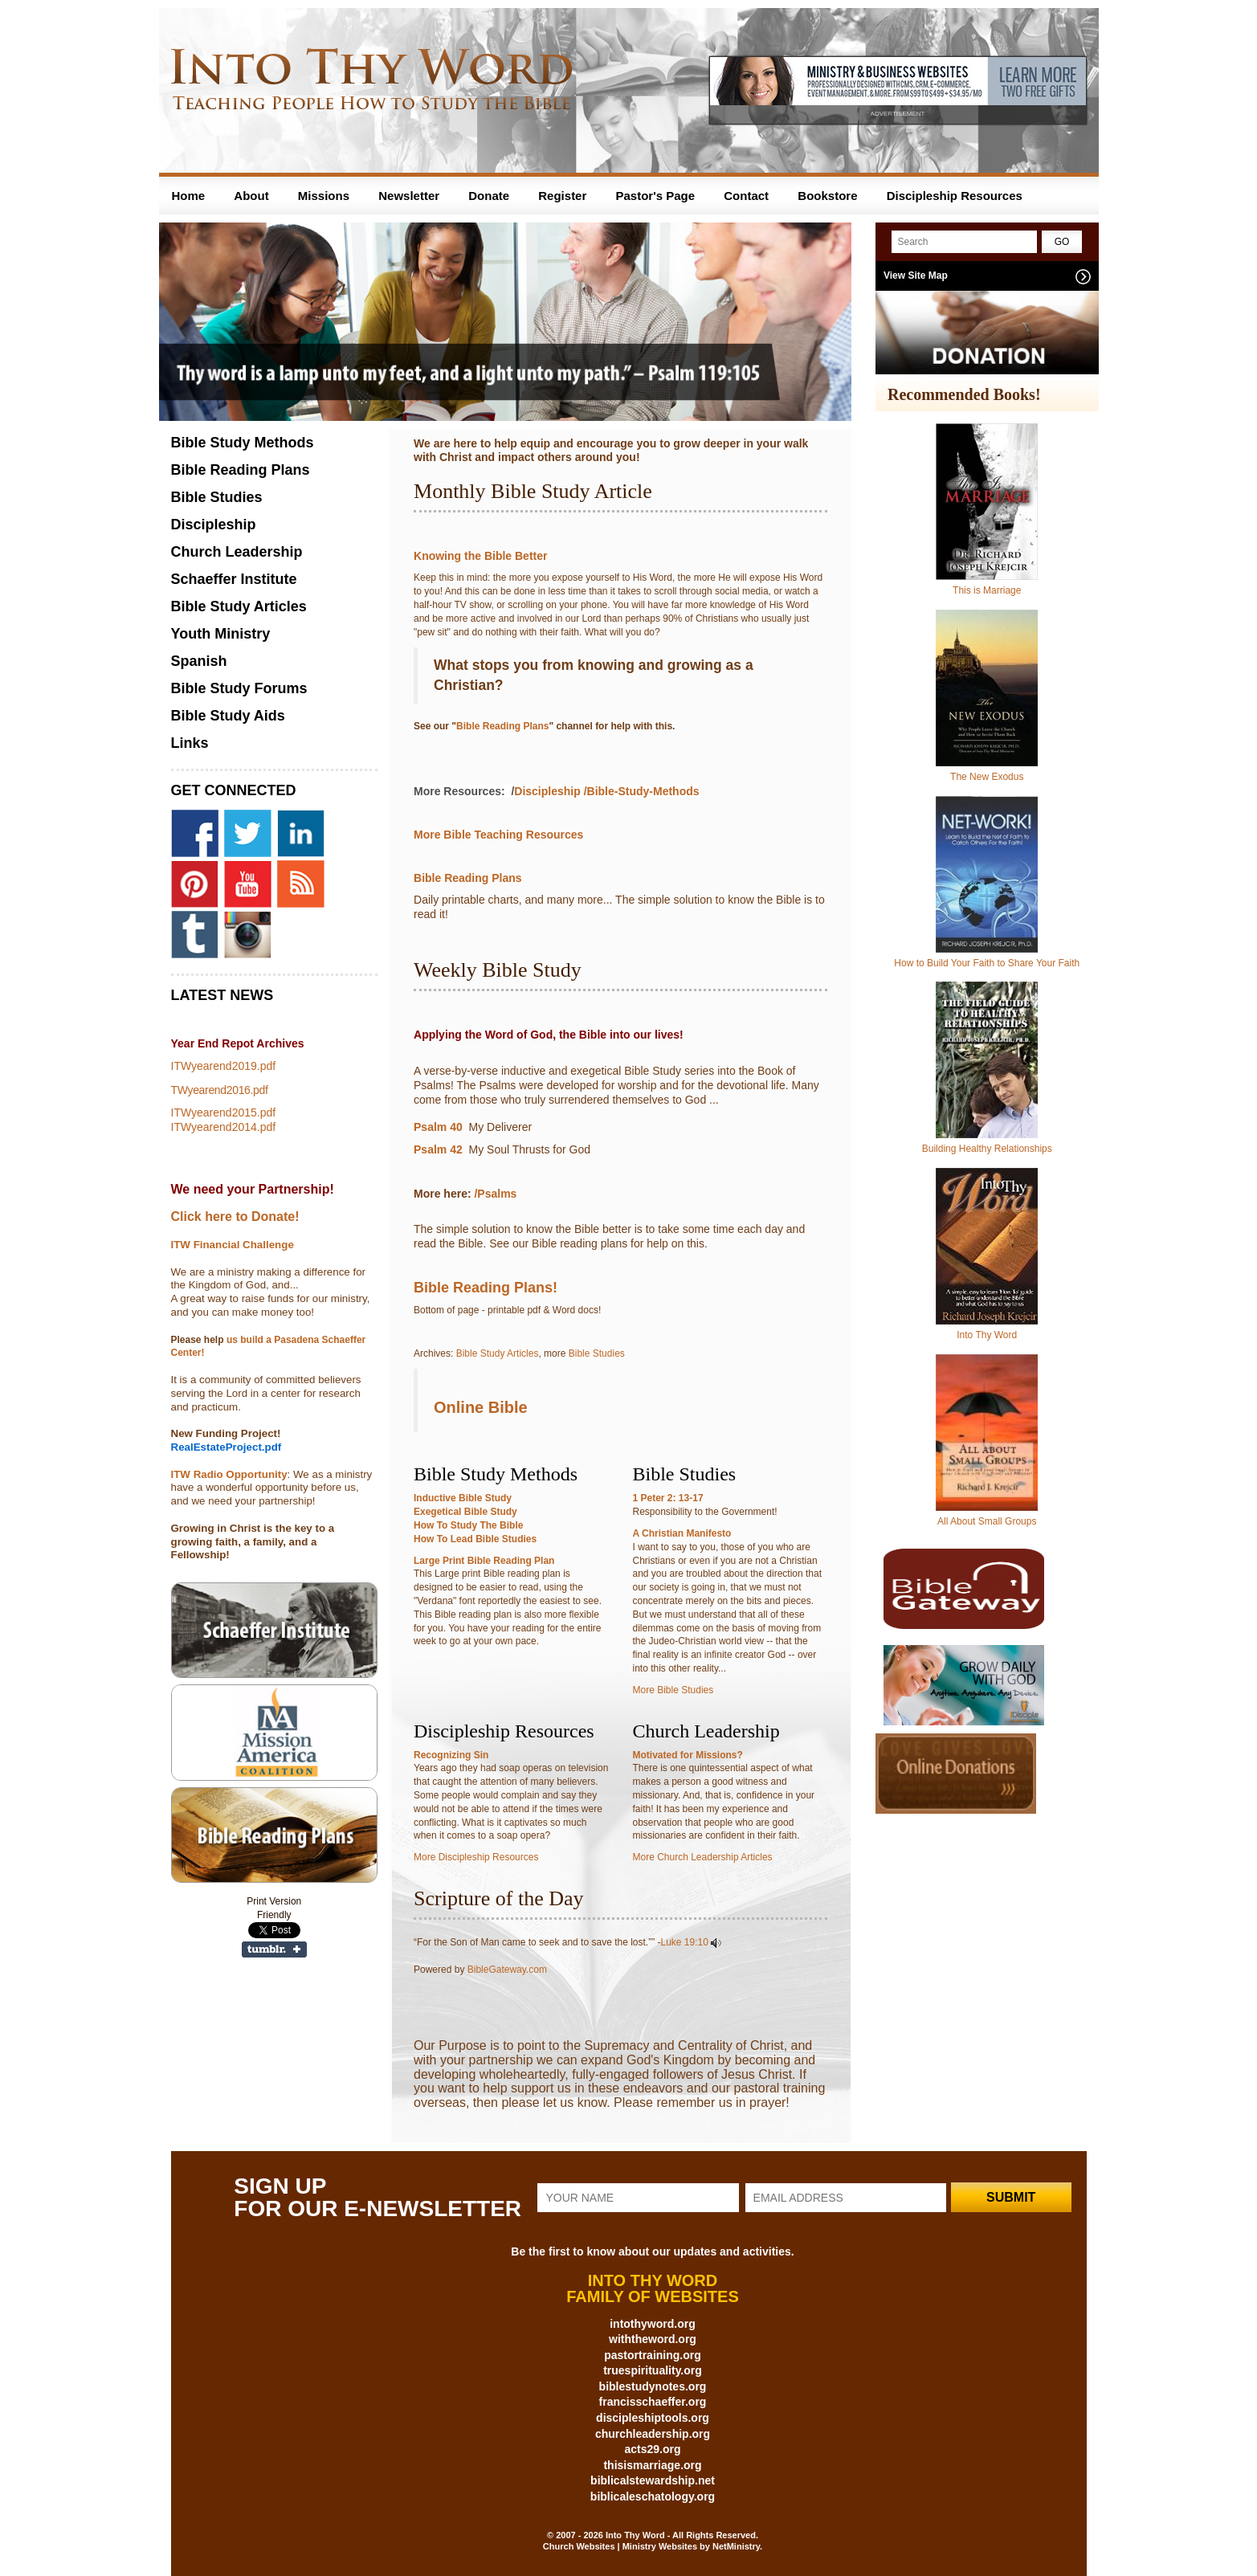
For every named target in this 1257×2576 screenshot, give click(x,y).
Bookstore (827, 195)
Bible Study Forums (239, 688)
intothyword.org (653, 2323)
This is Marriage (987, 590)
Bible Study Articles (497, 1353)
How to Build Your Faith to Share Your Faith (986, 963)
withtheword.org (652, 2339)
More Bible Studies (673, 1690)
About (251, 195)
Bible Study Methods (242, 443)
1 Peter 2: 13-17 (668, 1498)
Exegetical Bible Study (465, 1511)
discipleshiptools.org (652, 2417)
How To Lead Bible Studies (475, 1539)
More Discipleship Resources (476, 1857)
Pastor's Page (655, 195)
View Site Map (916, 275)
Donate (488, 195)
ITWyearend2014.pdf (223, 1127)
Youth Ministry (221, 634)
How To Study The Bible (468, 1525)
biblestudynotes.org (653, 2386)
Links (190, 743)
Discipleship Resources (954, 195)
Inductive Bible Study (463, 1498)
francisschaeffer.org (653, 2401)
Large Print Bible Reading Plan (484, 1560)
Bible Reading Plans (502, 726)
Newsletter (408, 195)
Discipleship (547, 791)
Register (562, 195)
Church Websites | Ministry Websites (621, 2546)
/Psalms (497, 1193)
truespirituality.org (652, 2370)
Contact (746, 195)
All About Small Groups (986, 1521)
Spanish (199, 661)
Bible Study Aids (228, 716)
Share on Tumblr (274, 1949)
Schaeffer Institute (234, 579)
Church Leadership (237, 552)
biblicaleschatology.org (652, 2496)
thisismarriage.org (652, 2465)
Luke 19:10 (684, 1942)
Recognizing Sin (451, 1755)
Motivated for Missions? (688, 1755)
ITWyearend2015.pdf (223, 1112)
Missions (323, 195)
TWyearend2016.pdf (219, 1090)
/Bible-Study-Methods (642, 791)
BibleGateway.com (507, 1969)
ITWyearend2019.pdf (223, 1065)
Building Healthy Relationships (987, 1148)
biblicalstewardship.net (652, 2480)
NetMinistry (736, 2546)
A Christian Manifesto (682, 1533)
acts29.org (652, 2449)
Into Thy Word (987, 1335)
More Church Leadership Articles (703, 1857)
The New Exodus (986, 776)
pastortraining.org (652, 2355)
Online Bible (481, 1407)
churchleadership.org (652, 2433)
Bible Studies (597, 1353)
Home (189, 195)
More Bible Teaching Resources (498, 834)
